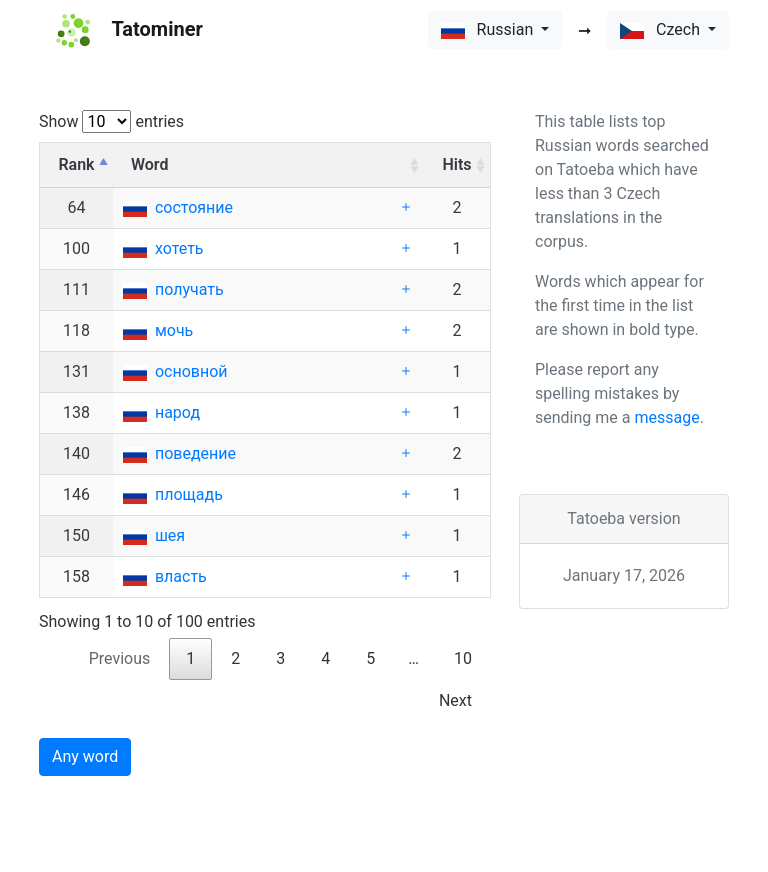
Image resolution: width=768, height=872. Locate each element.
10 (463, 658)
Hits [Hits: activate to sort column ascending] (456, 164)
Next (455, 700)
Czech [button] (662, 29)
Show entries (111, 121)
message (666, 417)
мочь (174, 330)
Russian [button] (489, 29)
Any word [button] (85, 756)
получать (189, 289)
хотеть (179, 248)
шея (170, 535)
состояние (194, 207)
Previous (120, 658)
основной (191, 371)
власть (181, 576)
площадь (189, 494)
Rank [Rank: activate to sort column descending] (76, 164)
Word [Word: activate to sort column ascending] (149, 164)
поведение (195, 453)
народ (177, 412)
